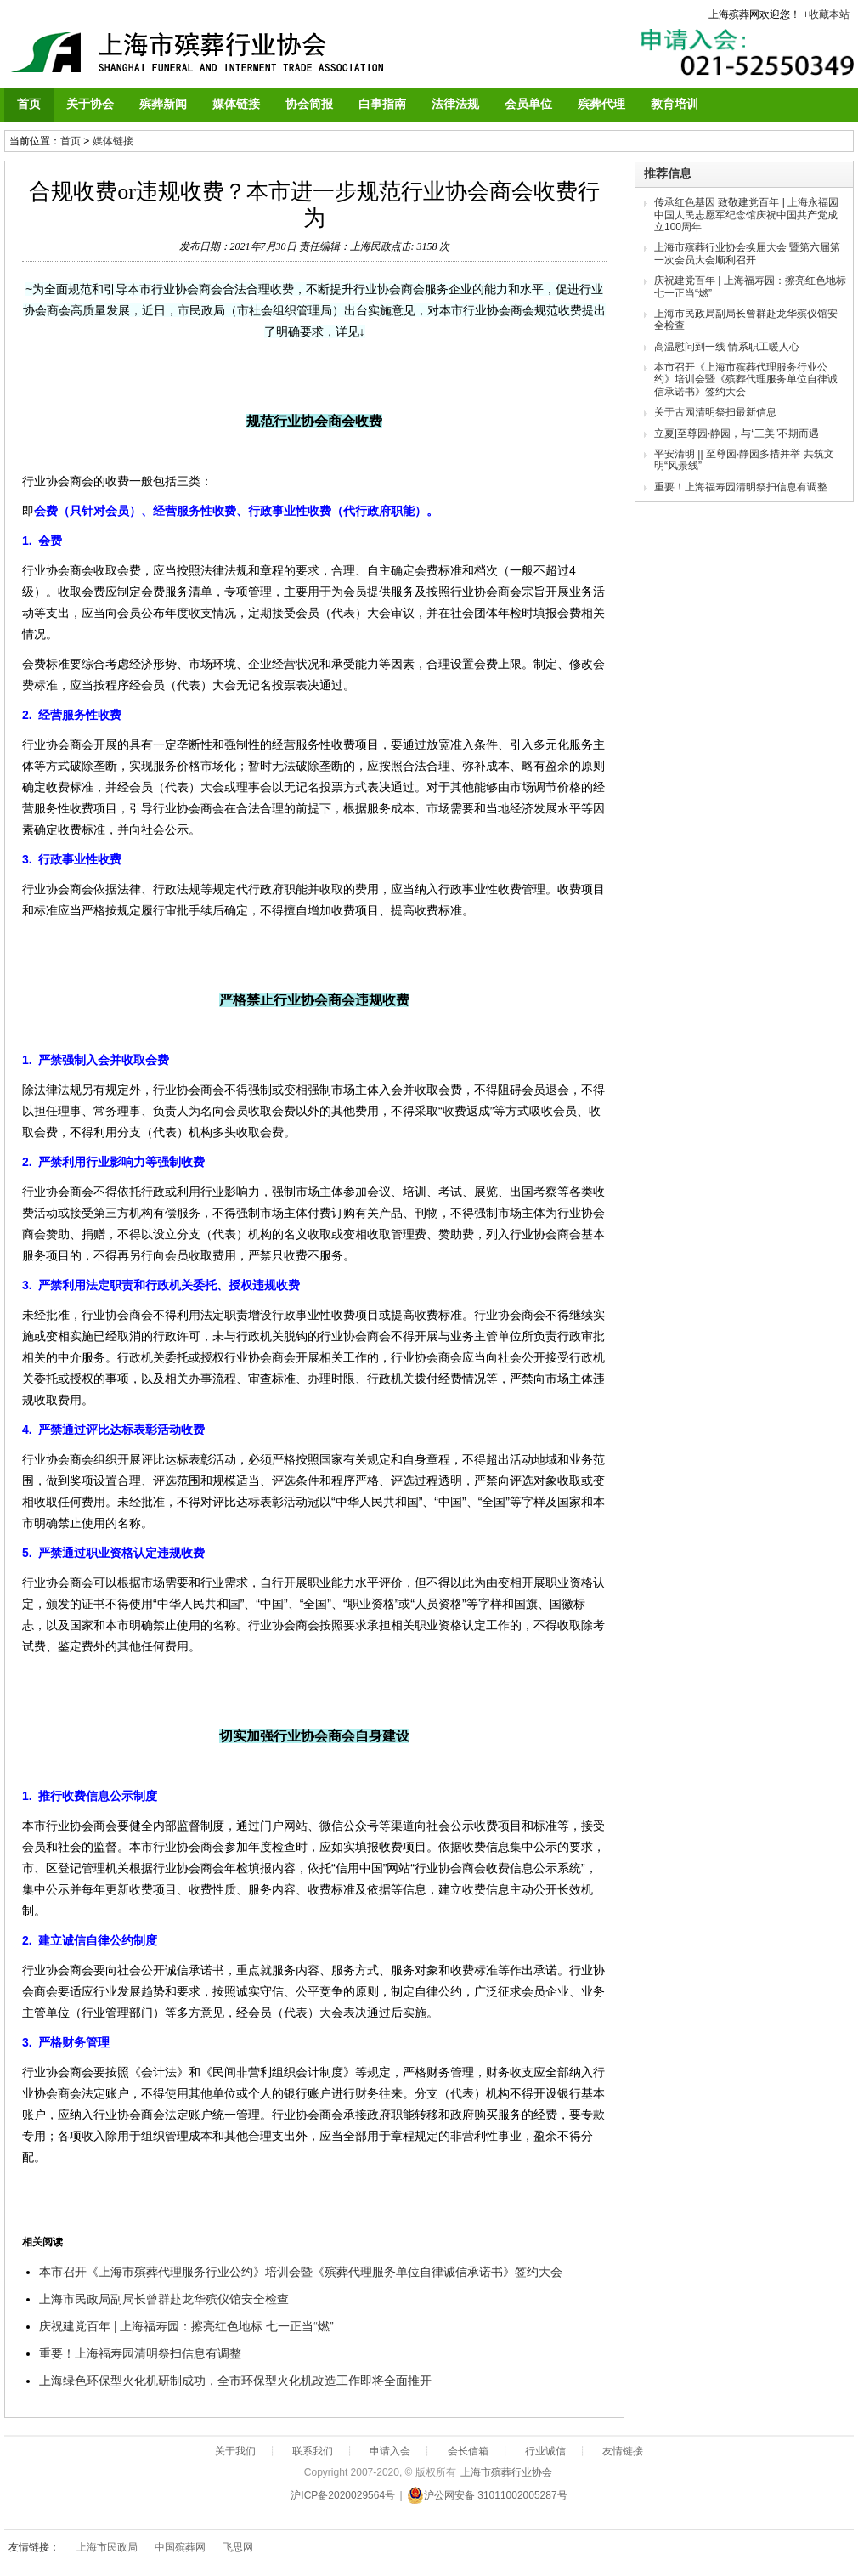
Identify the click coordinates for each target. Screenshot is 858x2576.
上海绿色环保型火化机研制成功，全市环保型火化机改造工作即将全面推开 (235, 2380)
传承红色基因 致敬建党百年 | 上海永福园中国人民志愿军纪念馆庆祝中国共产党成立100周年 (746, 214)
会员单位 (528, 103)
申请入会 (390, 2451)
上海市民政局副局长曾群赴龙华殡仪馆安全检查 (164, 2299)
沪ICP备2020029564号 (343, 2495)
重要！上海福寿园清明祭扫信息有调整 (140, 2353)
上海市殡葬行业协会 (506, 2472)
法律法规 (455, 103)
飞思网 (238, 2547)
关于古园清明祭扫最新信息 (715, 412)
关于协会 (90, 103)
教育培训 (674, 103)
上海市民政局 (107, 2547)
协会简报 (309, 103)
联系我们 (312, 2451)
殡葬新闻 (163, 103)
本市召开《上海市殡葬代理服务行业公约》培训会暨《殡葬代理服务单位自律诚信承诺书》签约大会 (300, 2272)
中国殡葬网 (180, 2547)
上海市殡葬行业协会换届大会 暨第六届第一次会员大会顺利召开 (747, 253)
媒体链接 (236, 103)
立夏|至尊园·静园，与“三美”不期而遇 (736, 433)
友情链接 (622, 2451)
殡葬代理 (601, 103)
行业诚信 (545, 2451)
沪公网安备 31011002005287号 (487, 2495)
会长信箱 (468, 2451)
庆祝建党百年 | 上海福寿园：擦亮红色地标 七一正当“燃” (186, 2326)
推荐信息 (667, 173)
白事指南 (382, 103)
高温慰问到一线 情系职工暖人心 (726, 347)
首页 (29, 103)
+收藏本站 (826, 14)
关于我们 (235, 2451)
